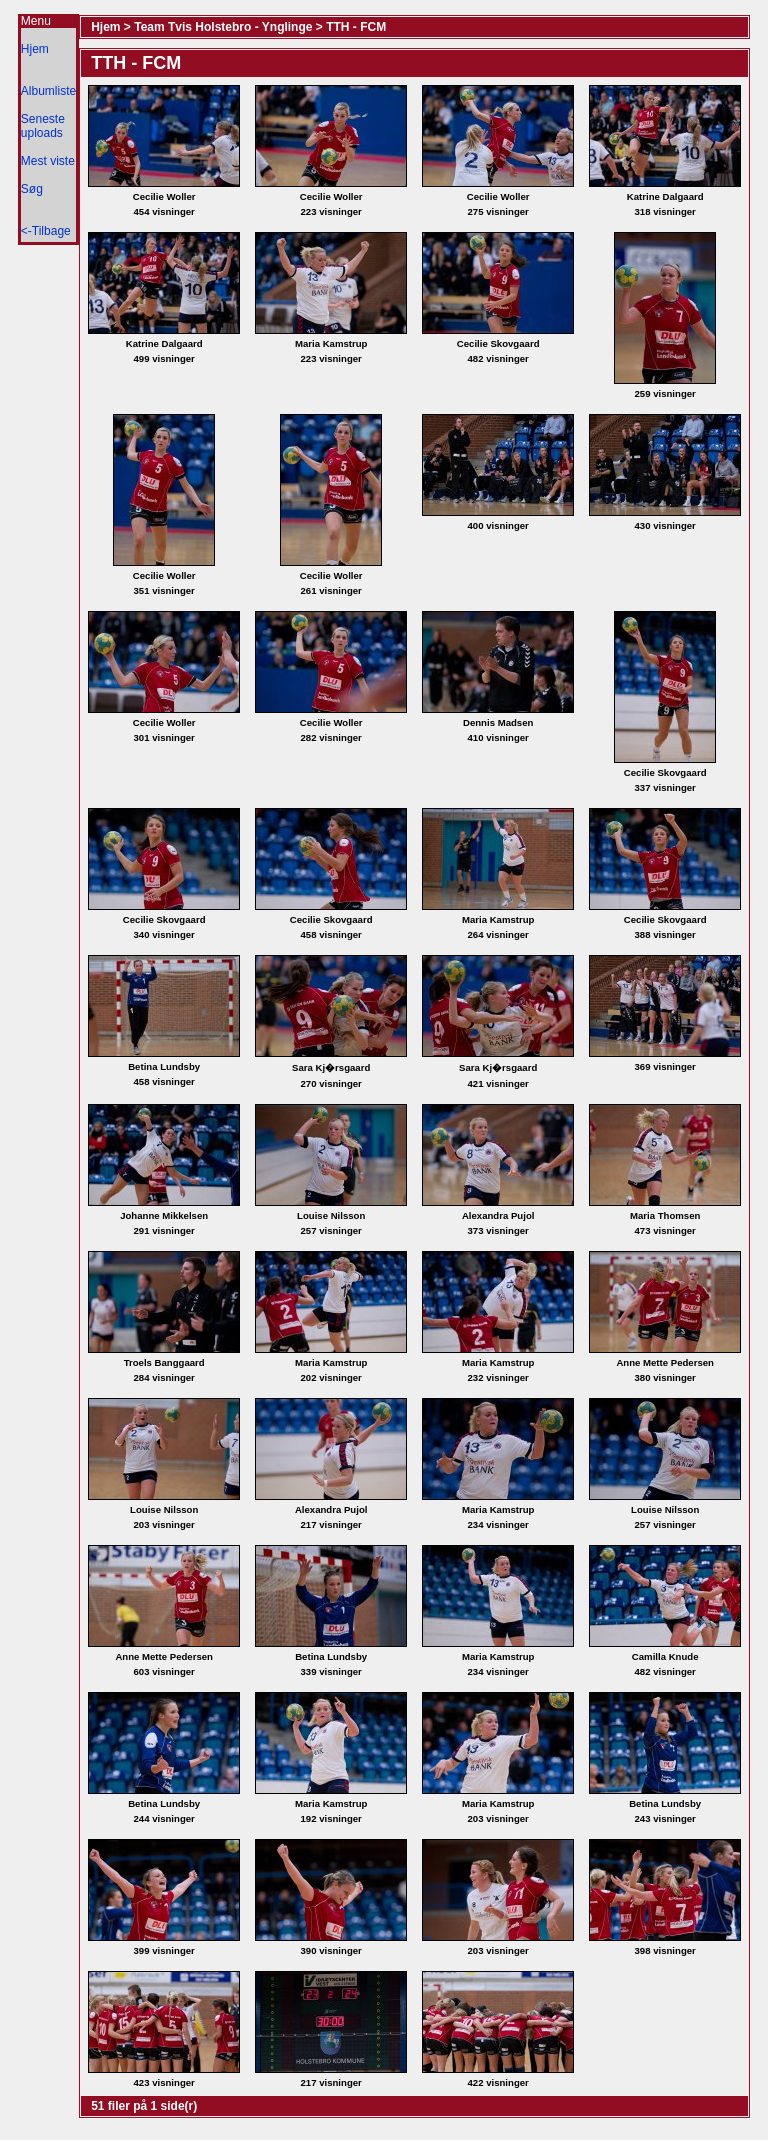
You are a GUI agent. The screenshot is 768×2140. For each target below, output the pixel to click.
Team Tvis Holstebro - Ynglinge (223, 27)
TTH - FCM (356, 27)
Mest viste (48, 161)
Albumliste (48, 91)
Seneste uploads (43, 126)
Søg (32, 189)
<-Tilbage (46, 231)
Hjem (35, 49)
